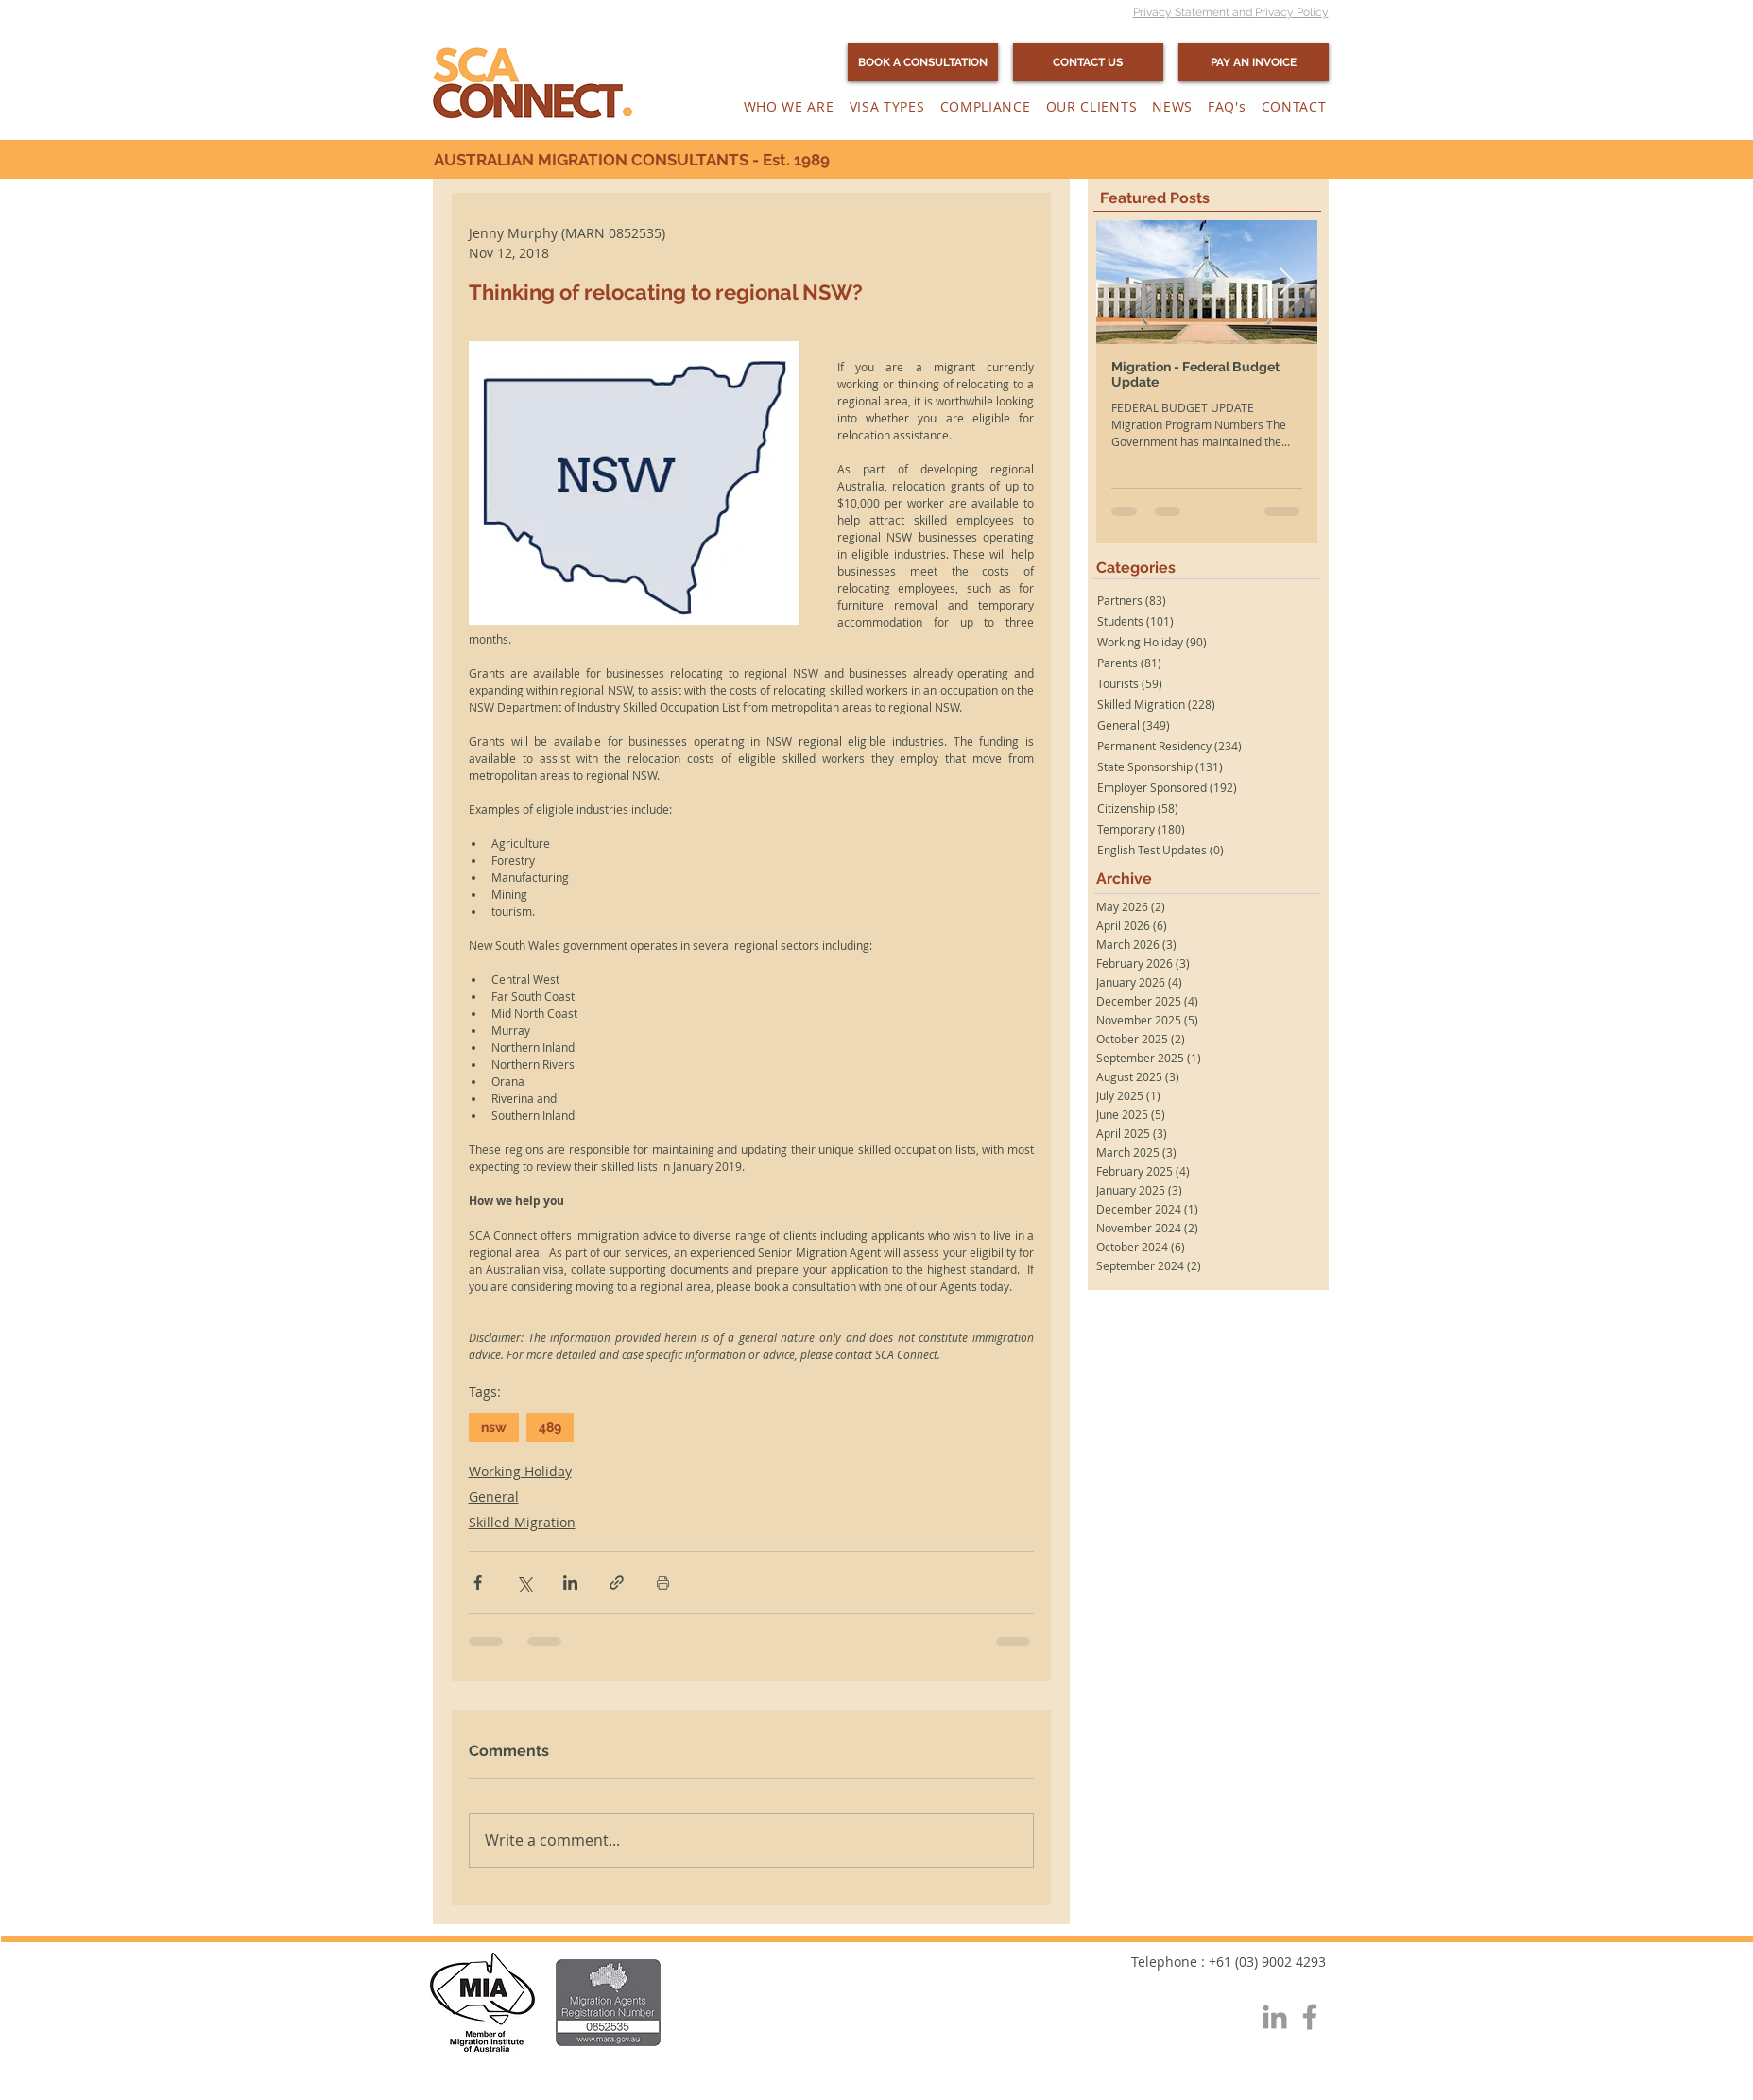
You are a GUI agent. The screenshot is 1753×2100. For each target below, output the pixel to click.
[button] (789, 106)
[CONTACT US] (1088, 62)
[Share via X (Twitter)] (524, 1583)
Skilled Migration (522, 1522)
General (494, 1497)
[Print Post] (663, 1583)
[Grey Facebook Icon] (1310, 2017)
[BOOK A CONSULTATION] (923, 62)
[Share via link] (617, 1583)
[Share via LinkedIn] (570, 1583)
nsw (494, 1427)
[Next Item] (1287, 283)
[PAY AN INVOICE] (1253, 62)
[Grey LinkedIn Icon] (1275, 2017)
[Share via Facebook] (478, 1583)
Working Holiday (520, 1471)
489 (550, 1427)
